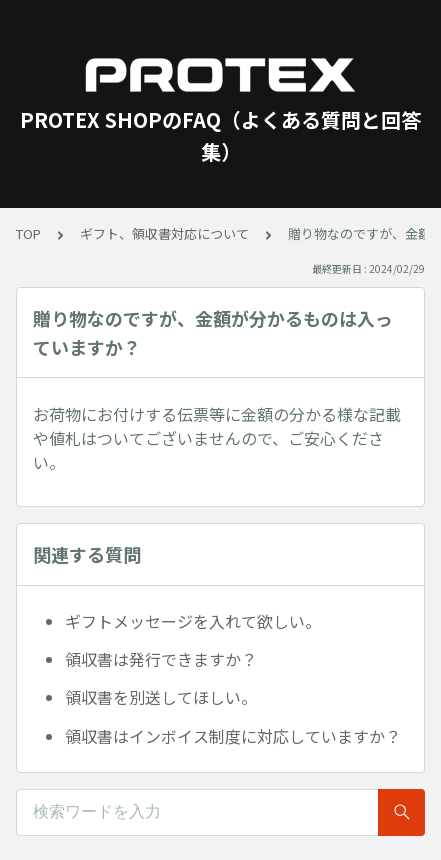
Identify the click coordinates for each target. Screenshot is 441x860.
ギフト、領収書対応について (164, 233)
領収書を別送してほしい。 (161, 697)
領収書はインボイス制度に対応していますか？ (233, 736)
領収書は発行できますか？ (161, 659)
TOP (28, 233)
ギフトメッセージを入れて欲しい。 (193, 621)
